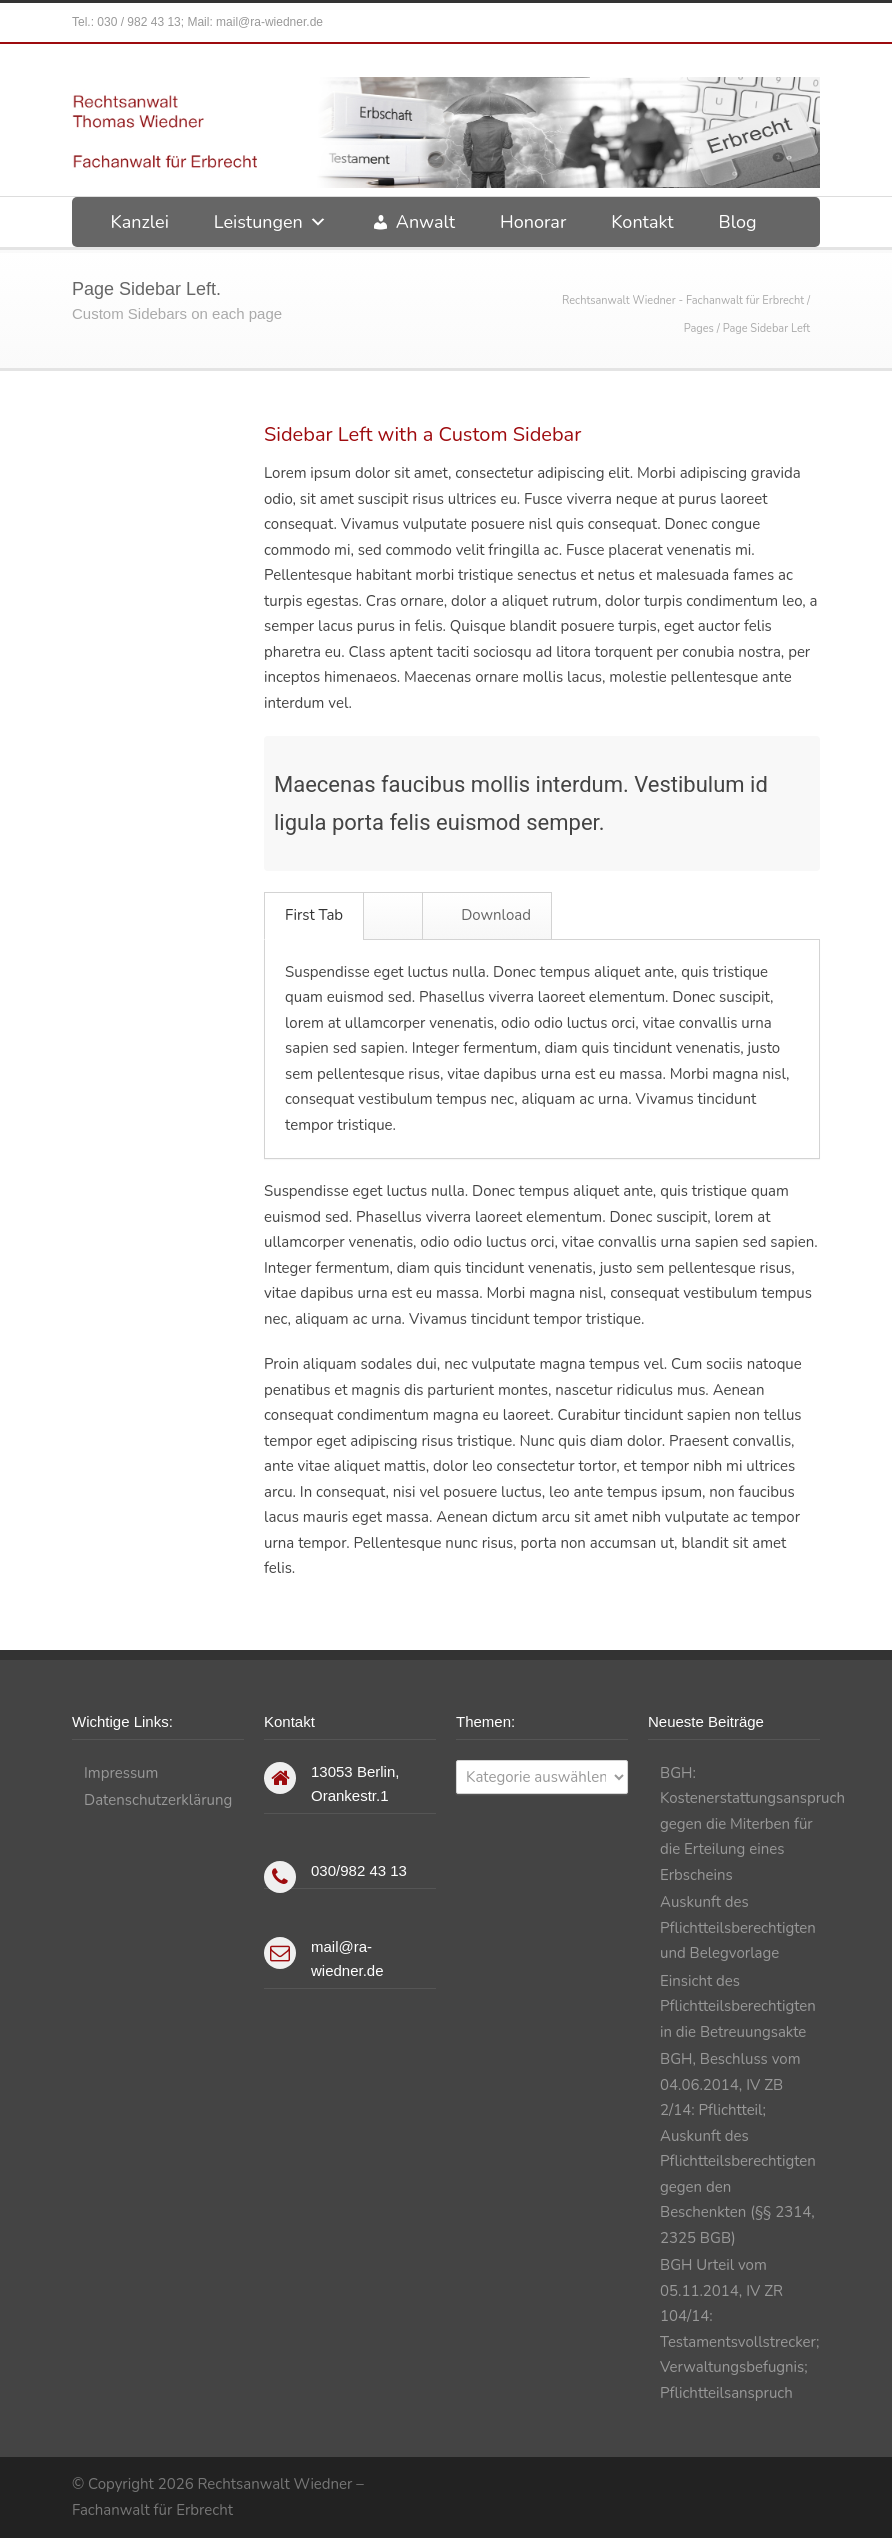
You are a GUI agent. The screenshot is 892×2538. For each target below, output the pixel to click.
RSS (800, 2482)
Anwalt (425, 222)
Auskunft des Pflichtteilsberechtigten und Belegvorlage (738, 1927)
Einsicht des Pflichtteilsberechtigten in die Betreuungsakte (738, 2006)
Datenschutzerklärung (158, 1800)
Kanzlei (139, 222)
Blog (738, 222)
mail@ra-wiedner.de (269, 22)
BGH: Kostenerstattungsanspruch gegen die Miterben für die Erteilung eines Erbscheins (752, 1824)
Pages (699, 328)
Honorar (533, 222)
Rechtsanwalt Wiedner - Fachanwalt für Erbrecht (683, 300)
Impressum (121, 1773)
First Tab (314, 915)
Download (488, 915)
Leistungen (270, 222)
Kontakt (642, 222)
